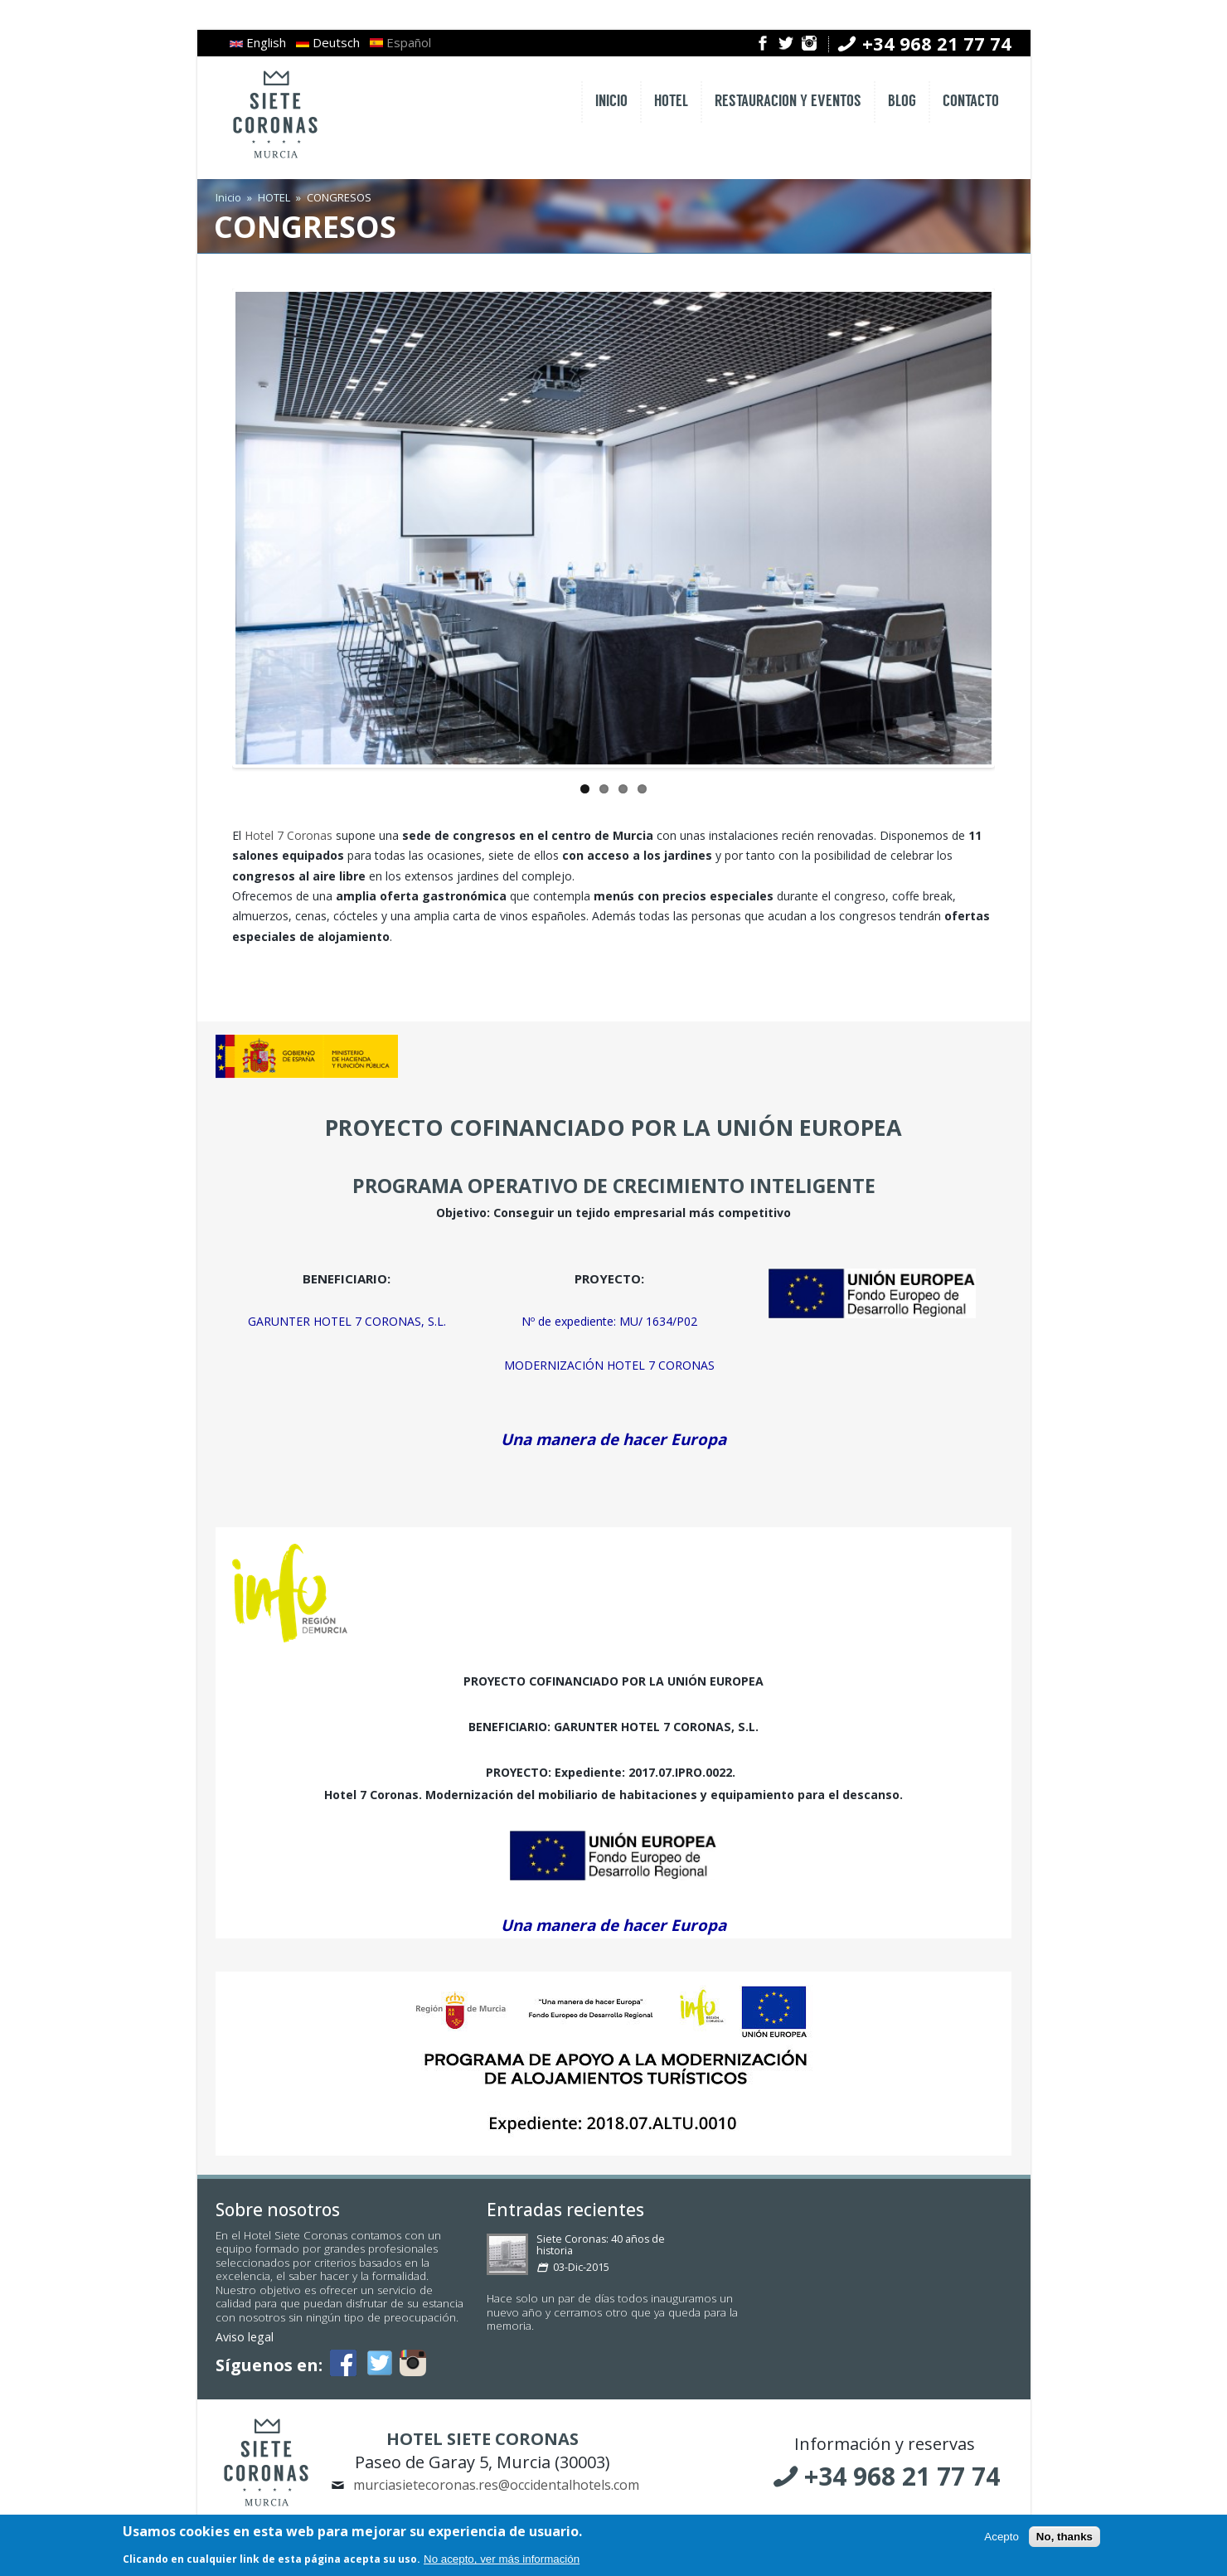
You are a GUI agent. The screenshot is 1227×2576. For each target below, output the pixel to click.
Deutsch (328, 42)
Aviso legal (245, 2337)
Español (400, 42)
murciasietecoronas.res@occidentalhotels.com (496, 2485)
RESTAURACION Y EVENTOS (788, 102)
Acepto (1001, 2538)
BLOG (902, 102)
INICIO (611, 102)
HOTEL (671, 102)
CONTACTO (971, 102)
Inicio (228, 197)
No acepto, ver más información (502, 2561)
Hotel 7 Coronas (288, 835)
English (258, 42)
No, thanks (1064, 2538)
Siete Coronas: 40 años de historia (600, 2245)
